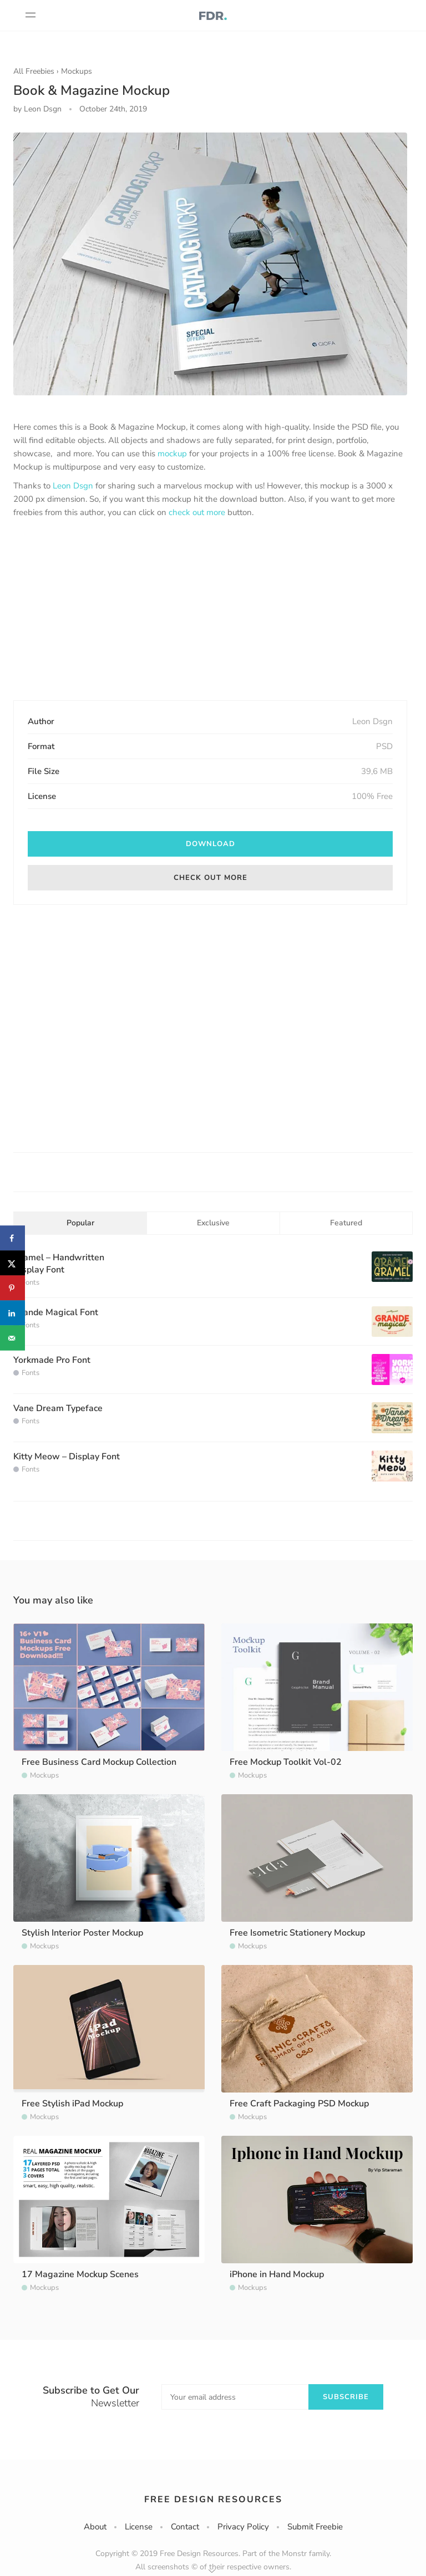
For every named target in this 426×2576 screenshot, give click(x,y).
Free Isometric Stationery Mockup (297, 1933)
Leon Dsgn (73, 485)
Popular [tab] (80, 1223)
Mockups (76, 71)
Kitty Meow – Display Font (66, 1456)
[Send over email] (12, 1338)
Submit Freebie (315, 2526)
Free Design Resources (213, 2499)
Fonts (30, 1282)
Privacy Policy (243, 2526)
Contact (185, 2526)
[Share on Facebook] (12, 1238)
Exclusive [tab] (213, 1223)
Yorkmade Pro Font (51, 1360)
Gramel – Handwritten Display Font (58, 1263)
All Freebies (33, 71)
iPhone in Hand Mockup (277, 2274)
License (139, 2526)
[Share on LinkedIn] (12, 1313)
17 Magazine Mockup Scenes (80, 2274)
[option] (210, 264)
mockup (172, 453)
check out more (197, 512)
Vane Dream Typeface (58, 1408)
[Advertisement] (210, 610)
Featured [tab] (346, 1223)
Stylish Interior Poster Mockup (82, 1933)
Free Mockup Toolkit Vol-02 (286, 1762)
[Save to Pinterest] (12, 1288)
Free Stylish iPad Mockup (72, 2104)
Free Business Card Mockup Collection (99, 1762)
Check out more (210, 878)
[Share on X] (12, 1263)
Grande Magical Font (55, 1312)
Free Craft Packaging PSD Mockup (299, 2104)
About (95, 2526)
